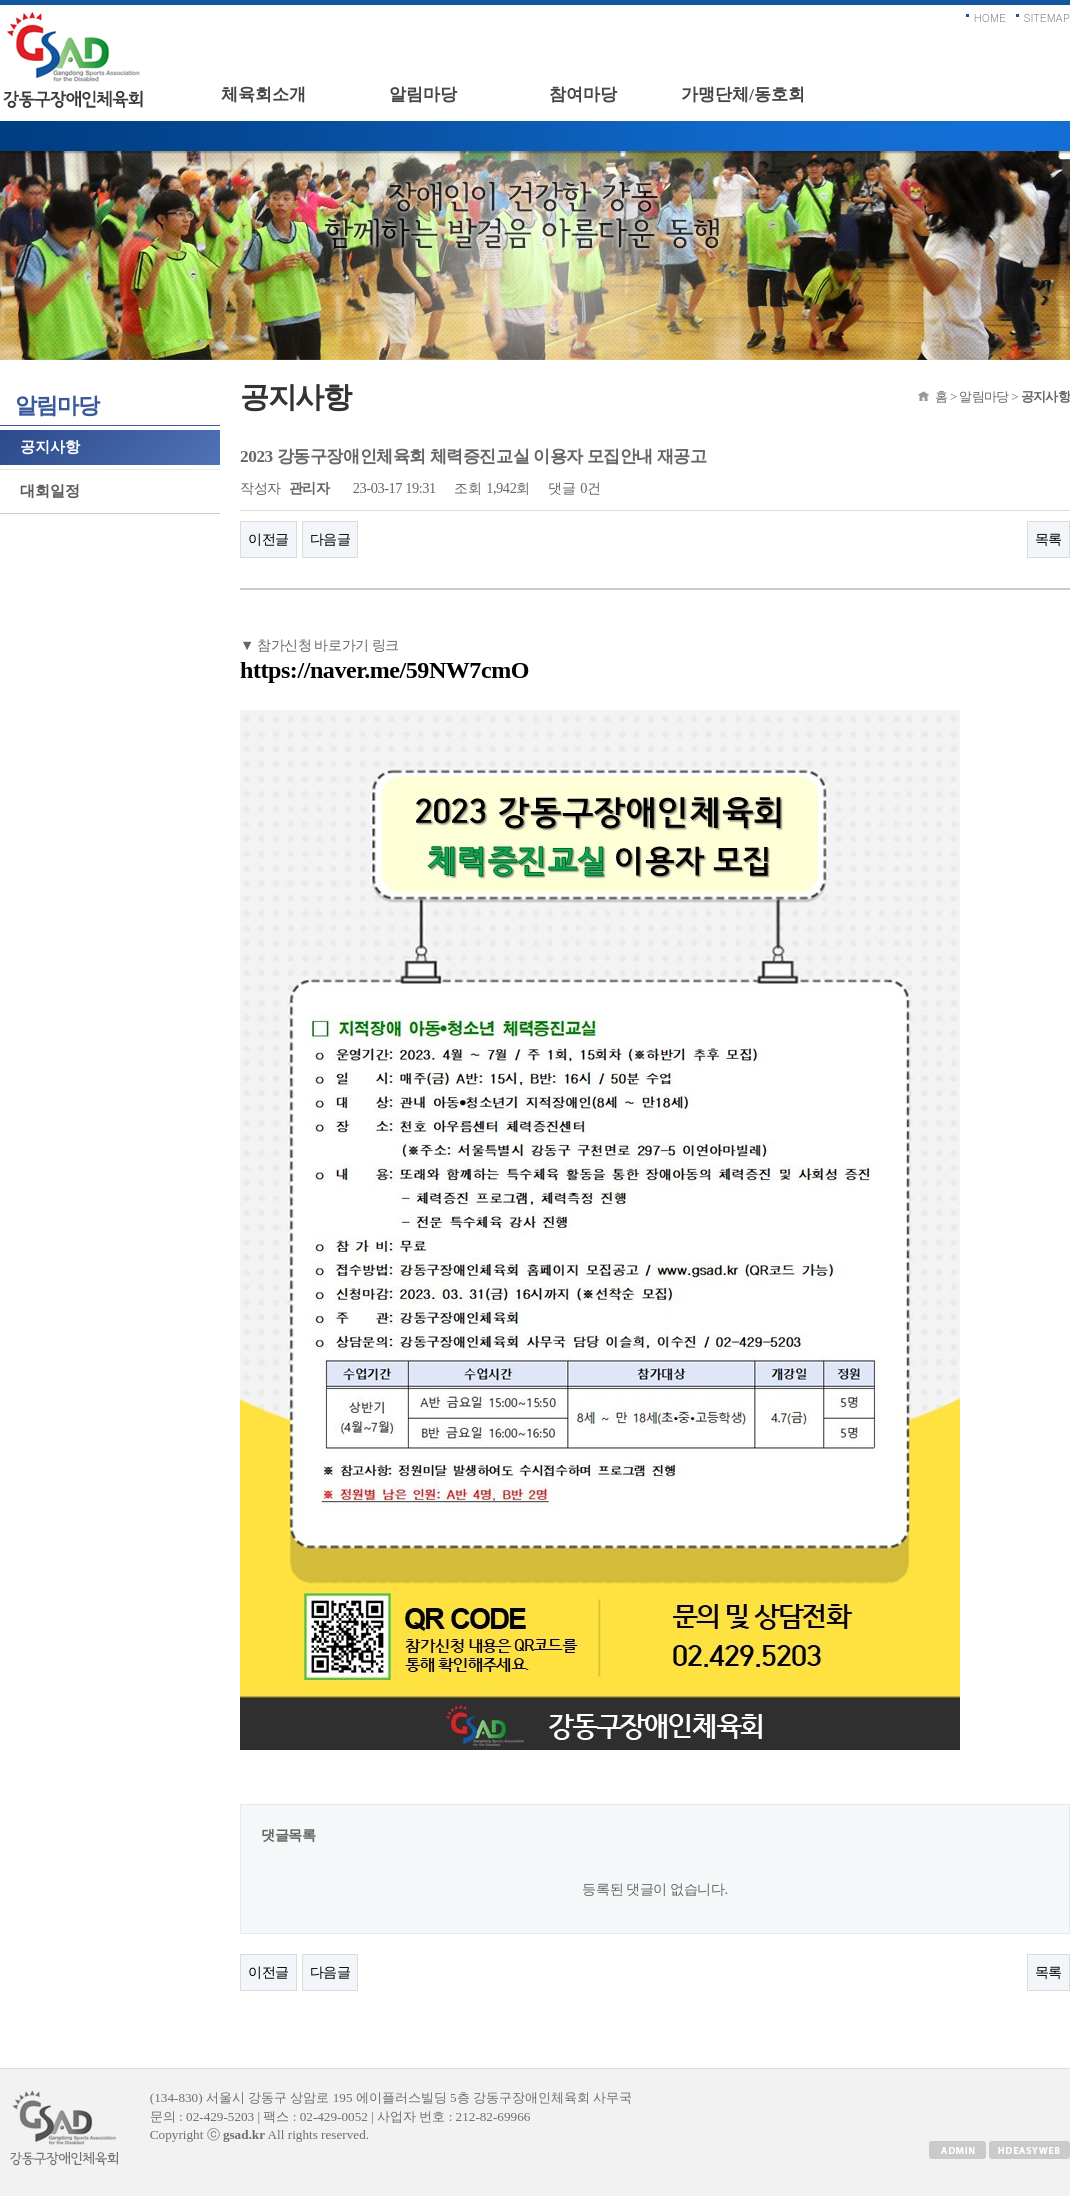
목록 (1048, 539)
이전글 (268, 539)
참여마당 (583, 94)
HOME (990, 17)
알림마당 (423, 94)
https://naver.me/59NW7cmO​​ (384, 670)
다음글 (330, 539)
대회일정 (50, 491)
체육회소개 (263, 94)
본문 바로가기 (0, 5)
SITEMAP (1047, 17)
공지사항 (50, 447)
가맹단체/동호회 (743, 94)
